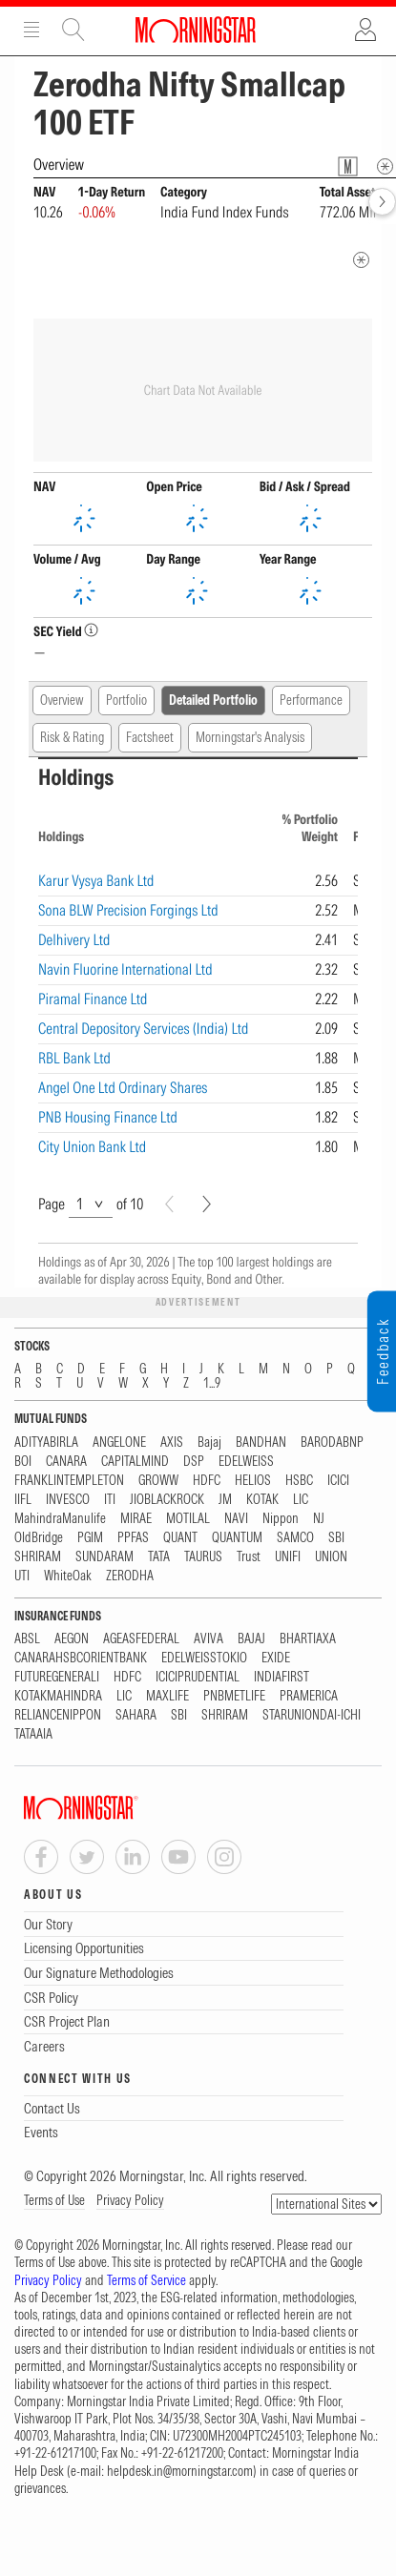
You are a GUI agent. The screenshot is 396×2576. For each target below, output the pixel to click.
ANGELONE (119, 1442)
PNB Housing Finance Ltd (107, 1116)
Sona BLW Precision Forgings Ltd (128, 909)
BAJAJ (251, 1639)
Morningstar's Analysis (250, 737)
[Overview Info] (385, 166)
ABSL (27, 1639)
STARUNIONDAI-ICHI (311, 1715)
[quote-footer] (361, 260)
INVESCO (68, 1500)
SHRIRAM (37, 1557)
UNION (331, 1557)
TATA (159, 1557)
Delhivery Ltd (74, 939)
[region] (198, 976)
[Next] (207, 1204)
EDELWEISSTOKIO (204, 1658)
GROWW (158, 1480)
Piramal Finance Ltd (93, 998)
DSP (193, 1461)
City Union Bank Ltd (92, 1146)
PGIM (90, 1538)
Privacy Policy (130, 2200)
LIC (300, 1500)
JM (225, 1500)
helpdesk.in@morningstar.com (180, 2471)
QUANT (180, 1538)
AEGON (71, 1639)
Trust (249, 1557)
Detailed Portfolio (213, 700)
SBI (336, 1538)
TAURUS (203, 1557)
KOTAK (262, 1500)
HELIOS (253, 1480)
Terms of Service (146, 2280)
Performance (311, 700)
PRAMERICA (309, 1696)
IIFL (22, 1500)
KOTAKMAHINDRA (58, 1696)
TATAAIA (33, 1734)
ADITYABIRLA (46, 1442)
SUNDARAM (104, 1557)
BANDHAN (261, 1442)
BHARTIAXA (308, 1639)
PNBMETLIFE (234, 1696)
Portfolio (126, 700)
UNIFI (288, 1557)
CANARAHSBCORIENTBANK (80, 1658)
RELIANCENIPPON (57, 1715)
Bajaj (209, 1442)
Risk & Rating (72, 737)
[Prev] (169, 1204)
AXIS (171, 1442)
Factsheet (150, 737)
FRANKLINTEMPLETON (69, 1480)
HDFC (206, 1480)
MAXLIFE (167, 1696)
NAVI (236, 1519)
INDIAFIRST (281, 1677)
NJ (318, 1519)
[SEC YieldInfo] (91, 630)
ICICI (338, 1480)
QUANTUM (237, 1538)
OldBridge (38, 1538)
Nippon (280, 1519)
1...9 (211, 1383)
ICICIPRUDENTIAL (198, 1677)
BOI (22, 1461)
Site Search (73, 29)
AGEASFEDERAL (141, 1639)
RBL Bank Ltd (74, 1057)
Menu (31, 30)
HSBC (299, 1480)
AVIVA (208, 1639)
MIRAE (136, 1519)
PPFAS (133, 1538)
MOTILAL (188, 1519)
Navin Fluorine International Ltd (125, 969)
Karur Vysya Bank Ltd (96, 880)
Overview (62, 700)
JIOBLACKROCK (167, 1500)
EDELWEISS (246, 1461)
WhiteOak (68, 1576)
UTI (22, 1576)
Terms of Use (54, 2200)
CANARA (66, 1461)
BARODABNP (332, 1442)
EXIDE (275, 1658)
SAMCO (295, 1538)
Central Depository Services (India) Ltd (143, 1028)
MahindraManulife (60, 1519)
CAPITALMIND (135, 1461)
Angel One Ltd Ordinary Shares (123, 1087)
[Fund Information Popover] (348, 166)
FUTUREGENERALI (56, 1677)
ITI (109, 1500)
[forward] (382, 202)
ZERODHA (130, 1576)
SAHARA (135, 1715)
